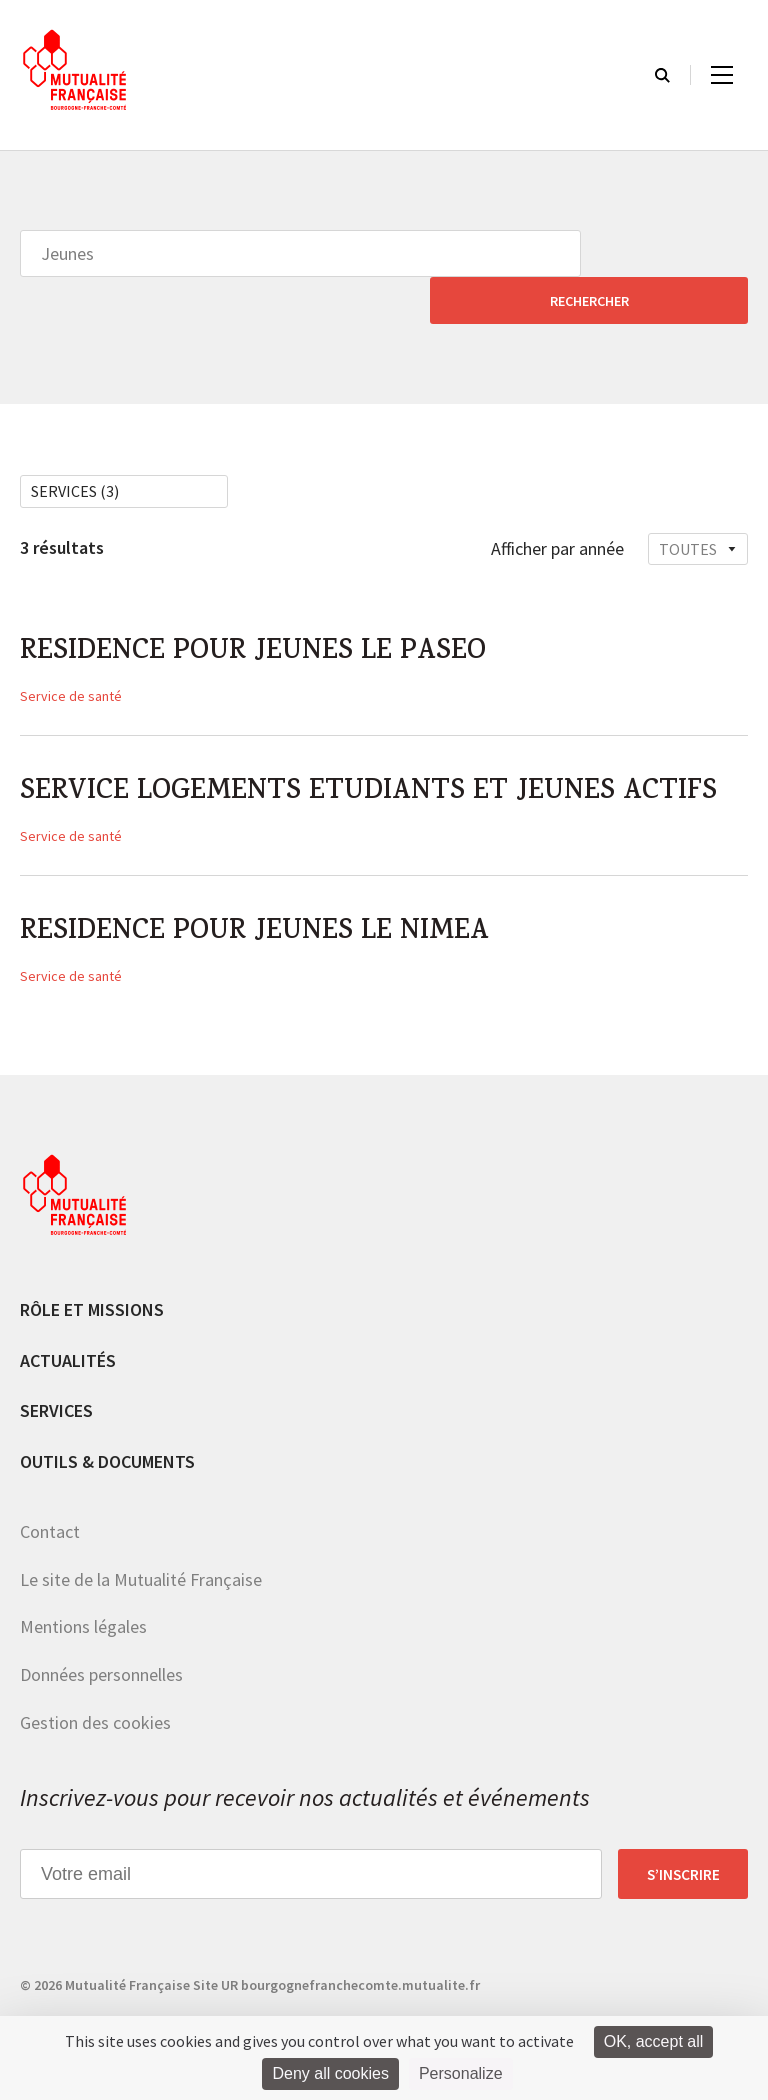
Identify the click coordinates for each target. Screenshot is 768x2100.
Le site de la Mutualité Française (141, 1541)
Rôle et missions (92, 1271)
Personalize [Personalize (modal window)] (461, 2073)
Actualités (68, 1321)
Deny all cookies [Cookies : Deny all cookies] (330, 2073)
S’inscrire (683, 1836)
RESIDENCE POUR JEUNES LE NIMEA (264, 894)
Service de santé (71, 652)
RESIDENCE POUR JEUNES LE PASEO (262, 608)
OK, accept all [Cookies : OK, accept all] (654, 2041)
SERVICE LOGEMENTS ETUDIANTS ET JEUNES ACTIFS (382, 751)
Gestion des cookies (95, 1684)
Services (56, 1372)
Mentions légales (83, 1588)
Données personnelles (101, 1636)
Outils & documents (107, 1423)
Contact (50, 1493)
